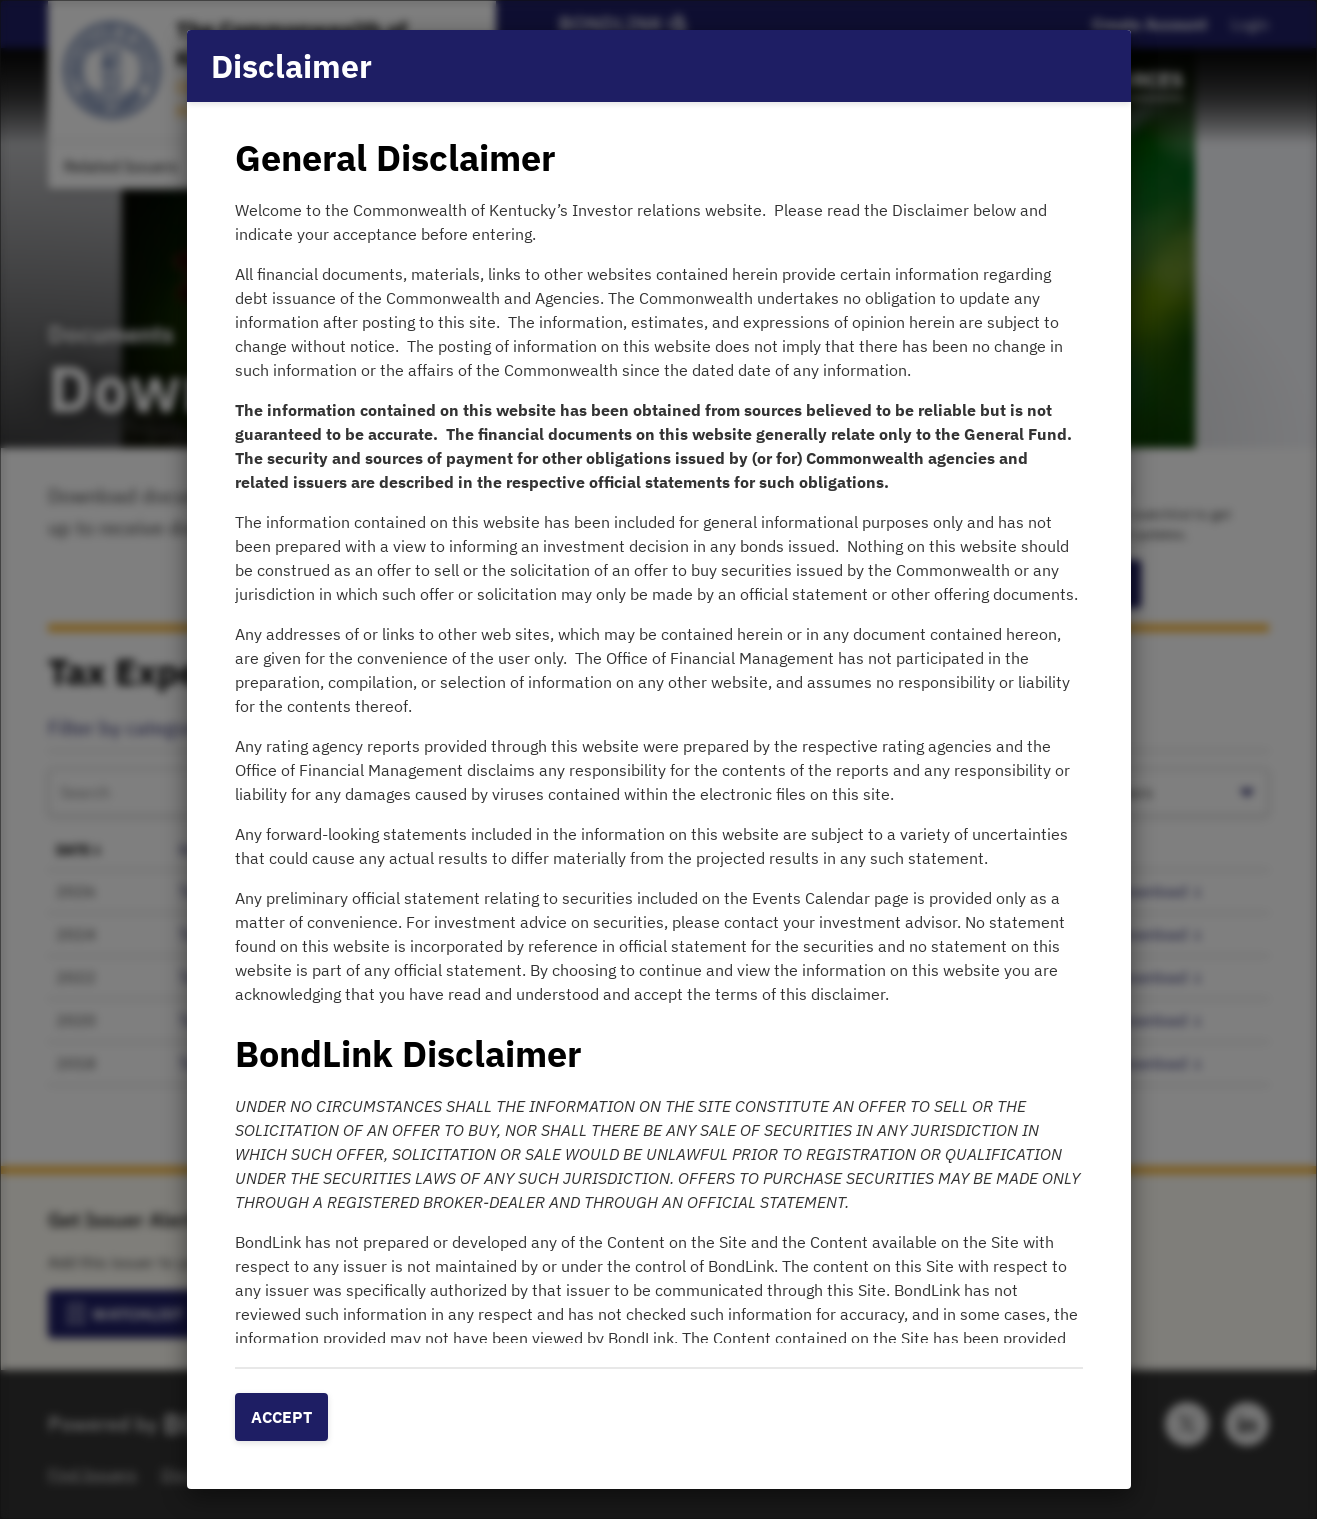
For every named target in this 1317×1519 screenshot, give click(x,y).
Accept (281, 1417)
